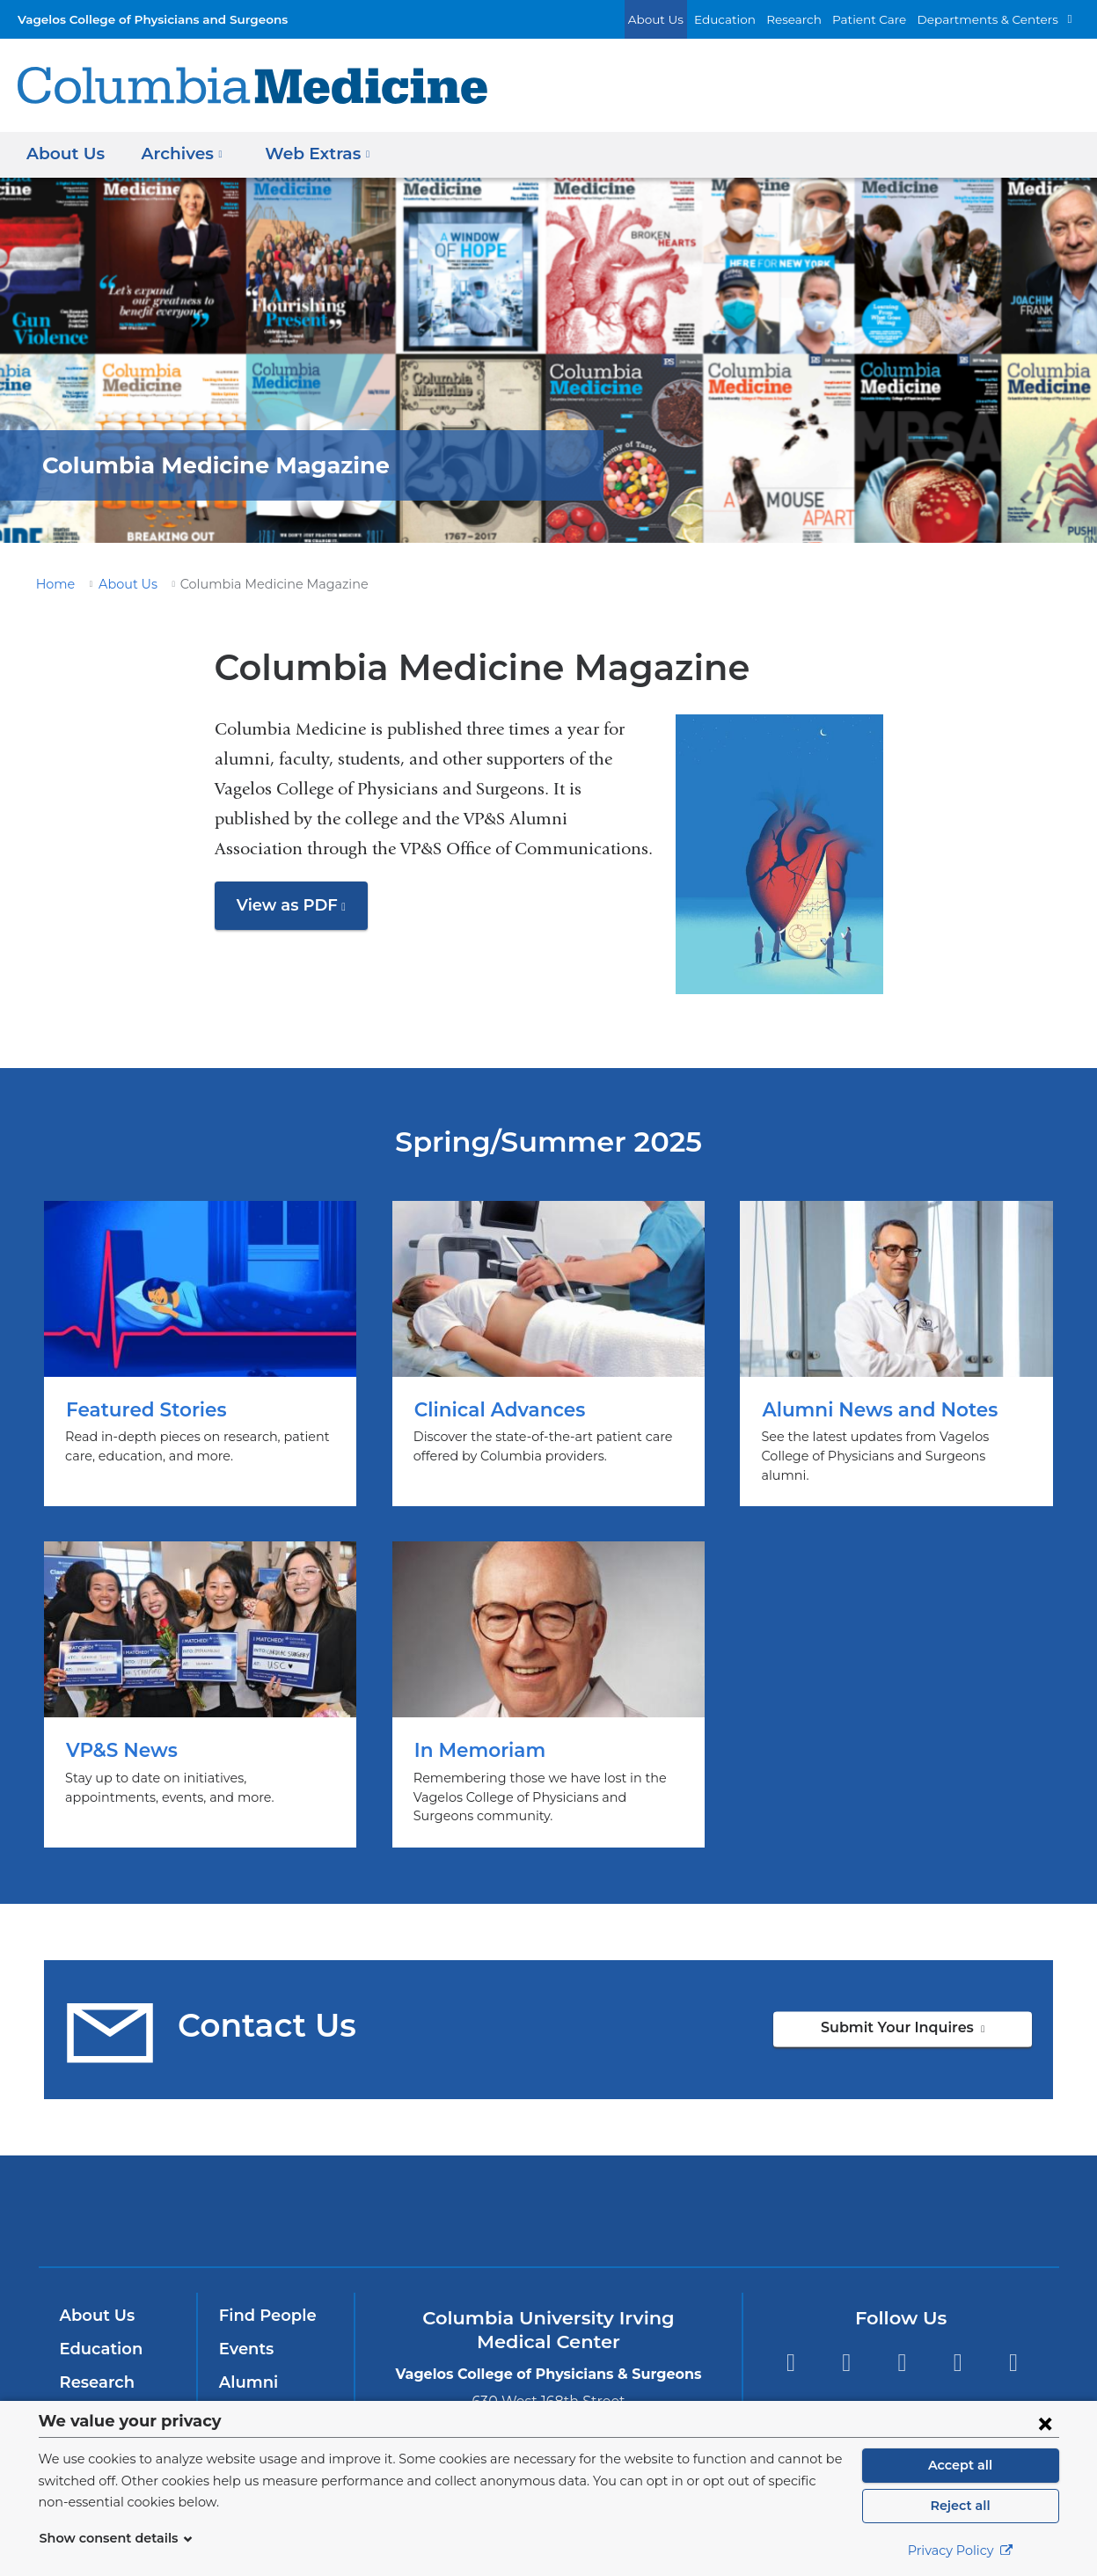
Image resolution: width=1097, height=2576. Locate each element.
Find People (264, 2297)
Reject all (960, 2506)
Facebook (790, 2344)
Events (245, 2329)
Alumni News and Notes (896, 1344)
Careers (248, 2396)
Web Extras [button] (309, 153)
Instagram (1013, 2344)
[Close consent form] (1045, 2423)
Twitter (845, 2344)
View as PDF (299, 911)
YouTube (902, 2344)
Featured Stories (200, 1344)
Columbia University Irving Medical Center (310, 2192)
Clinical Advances (548, 1344)
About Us (694, 19)
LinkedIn (957, 2344)
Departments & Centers (995, 19)
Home (52, 584)
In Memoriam (548, 1676)
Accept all (961, 2465)
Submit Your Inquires (929, 2015)
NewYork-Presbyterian (548, 2203)
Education (755, 19)
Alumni (246, 2363)
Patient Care (888, 19)
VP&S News (200, 1676)
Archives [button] (178, 153)
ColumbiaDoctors (802, 2192)
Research (819, 19)
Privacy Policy (960, 2550)
